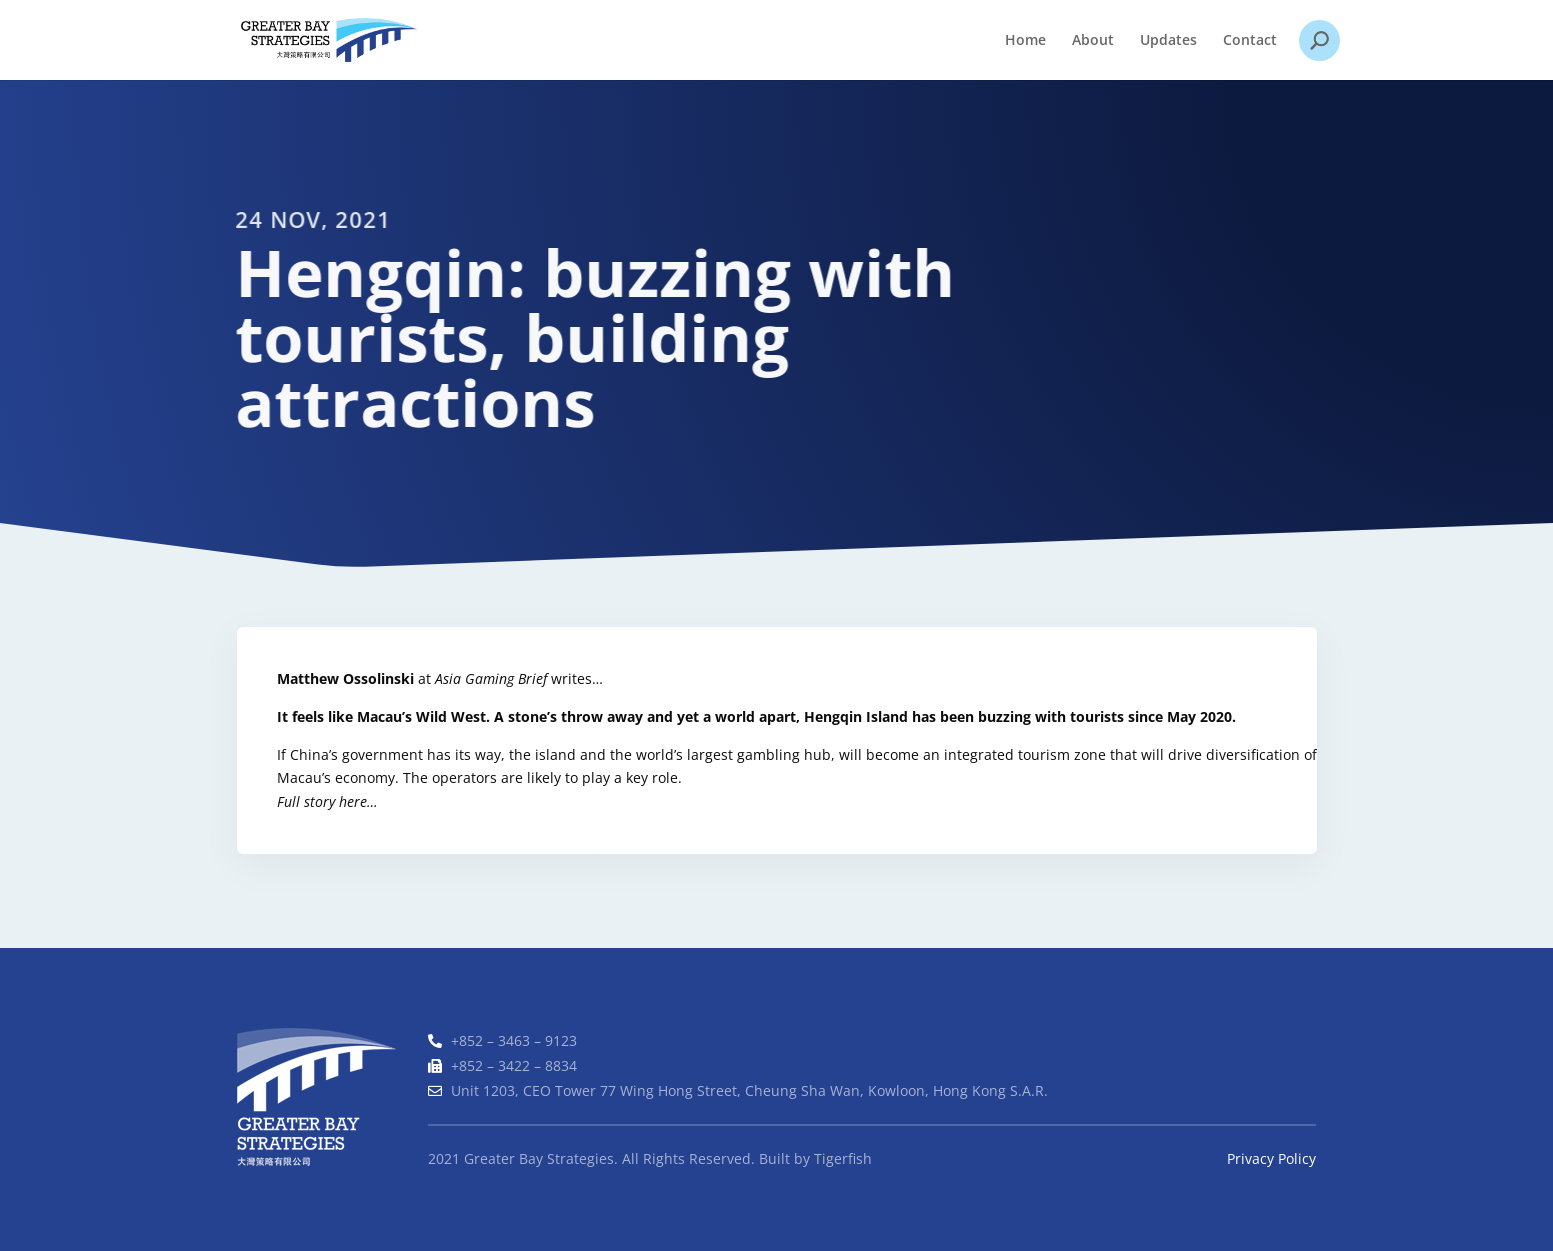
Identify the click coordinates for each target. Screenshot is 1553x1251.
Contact (1250, 41)
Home (1025, 41)
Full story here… (328, 801)
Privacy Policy (1271, 1158)
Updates (1168, 41)
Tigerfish (843, 1158)
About (1093, 41)
